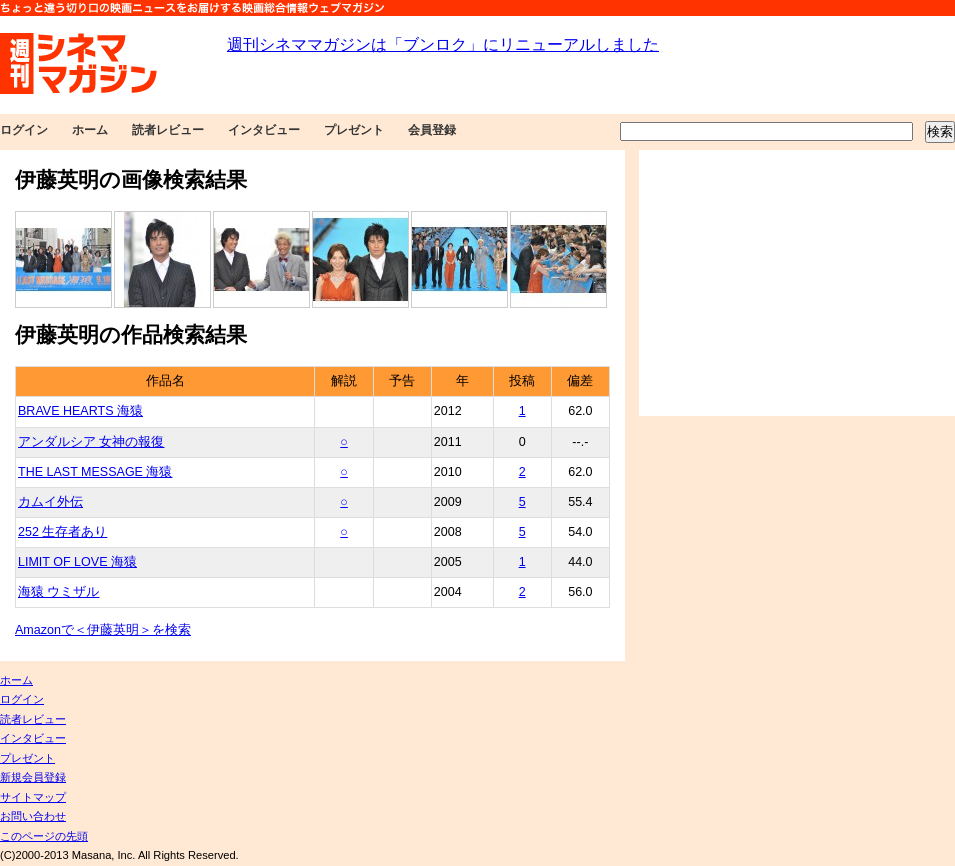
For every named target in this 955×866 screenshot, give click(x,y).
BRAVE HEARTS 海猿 (80, 411)
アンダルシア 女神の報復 (91, 442)
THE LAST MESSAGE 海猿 (95, 472)
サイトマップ (33, 797)
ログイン (24, 130)
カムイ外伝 (50, 502)
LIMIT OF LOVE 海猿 (77, 562)
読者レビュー (168, 130)
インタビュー (264, 130)
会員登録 (432, 130)
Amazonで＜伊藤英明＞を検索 (103, 630)
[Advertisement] (797, 283)
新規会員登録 (33, 777)
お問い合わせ (33, 816)
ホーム (90, 130)
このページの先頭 (44, 836)
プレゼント (354, 130)
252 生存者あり (62, 532)
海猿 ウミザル (58, 592)
